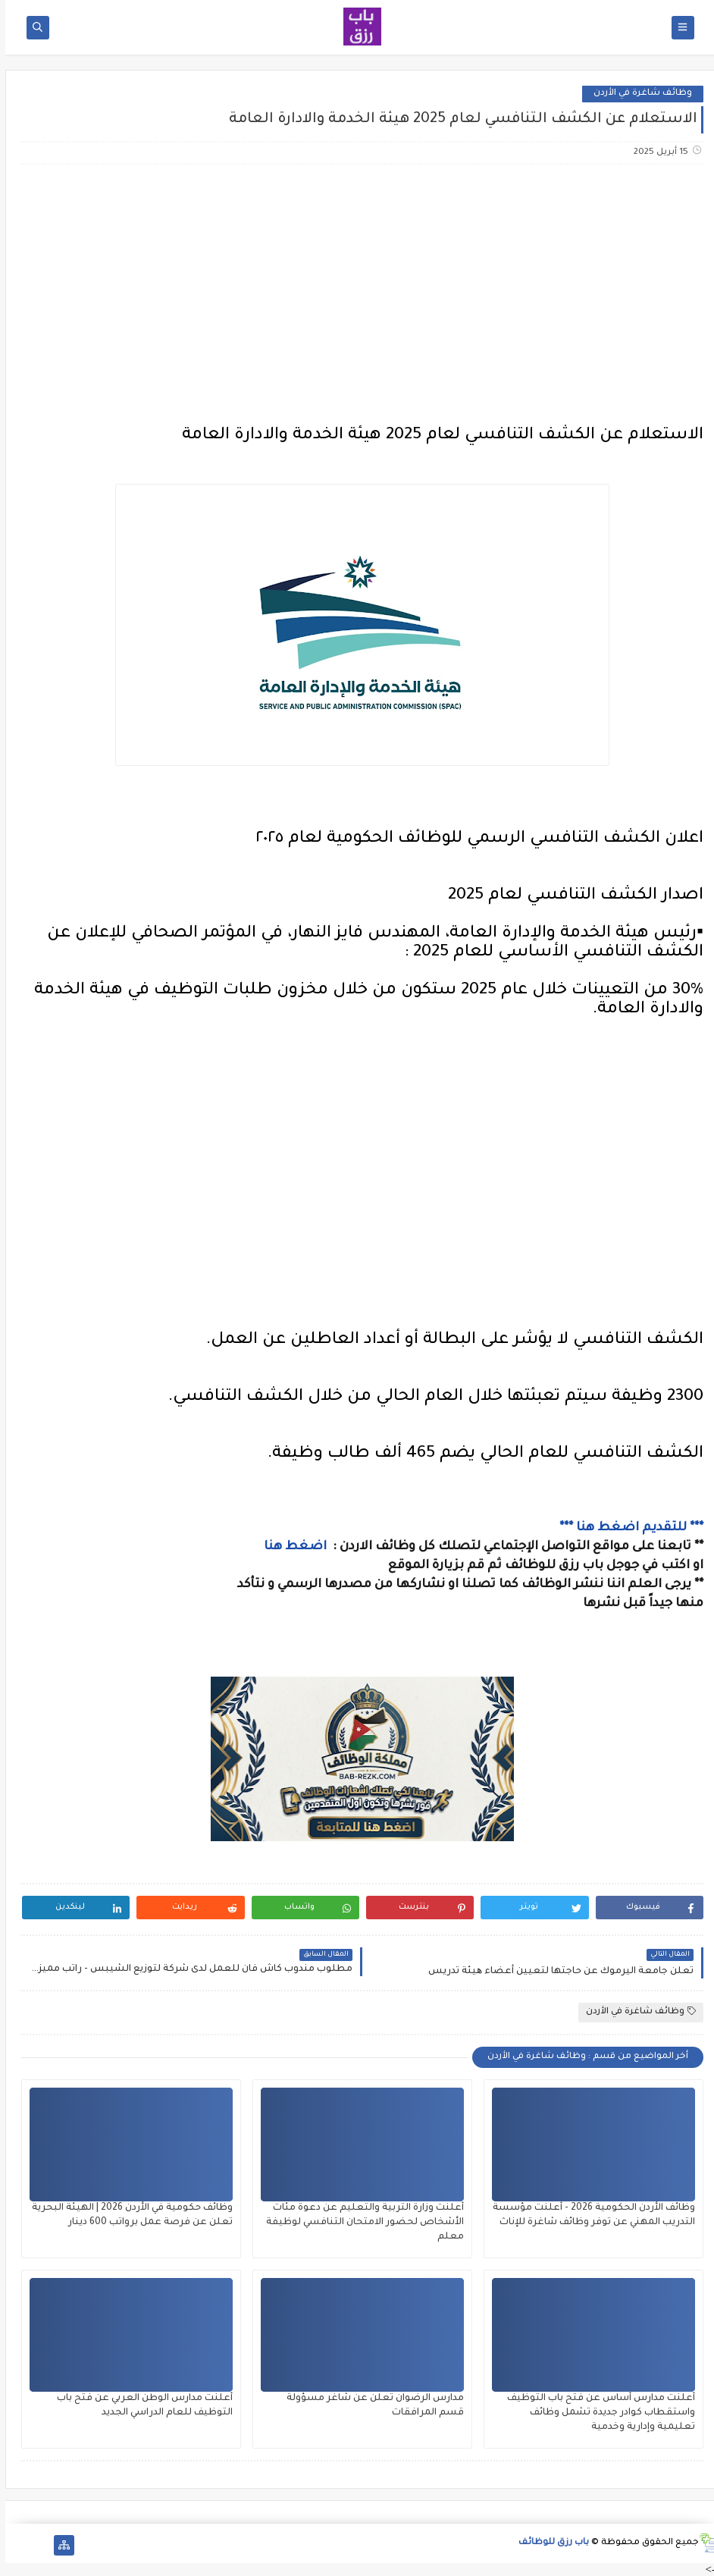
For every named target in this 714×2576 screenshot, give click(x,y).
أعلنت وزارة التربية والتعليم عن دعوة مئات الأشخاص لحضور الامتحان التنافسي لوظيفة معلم (360, 2222)
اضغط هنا (291, 1547)
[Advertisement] (356, 296)
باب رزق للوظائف (548, 2543)
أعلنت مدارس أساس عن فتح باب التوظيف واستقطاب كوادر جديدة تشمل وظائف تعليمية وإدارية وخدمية (596, 2413)
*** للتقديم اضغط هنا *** (626, 1528)
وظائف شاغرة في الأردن (637, 94)
